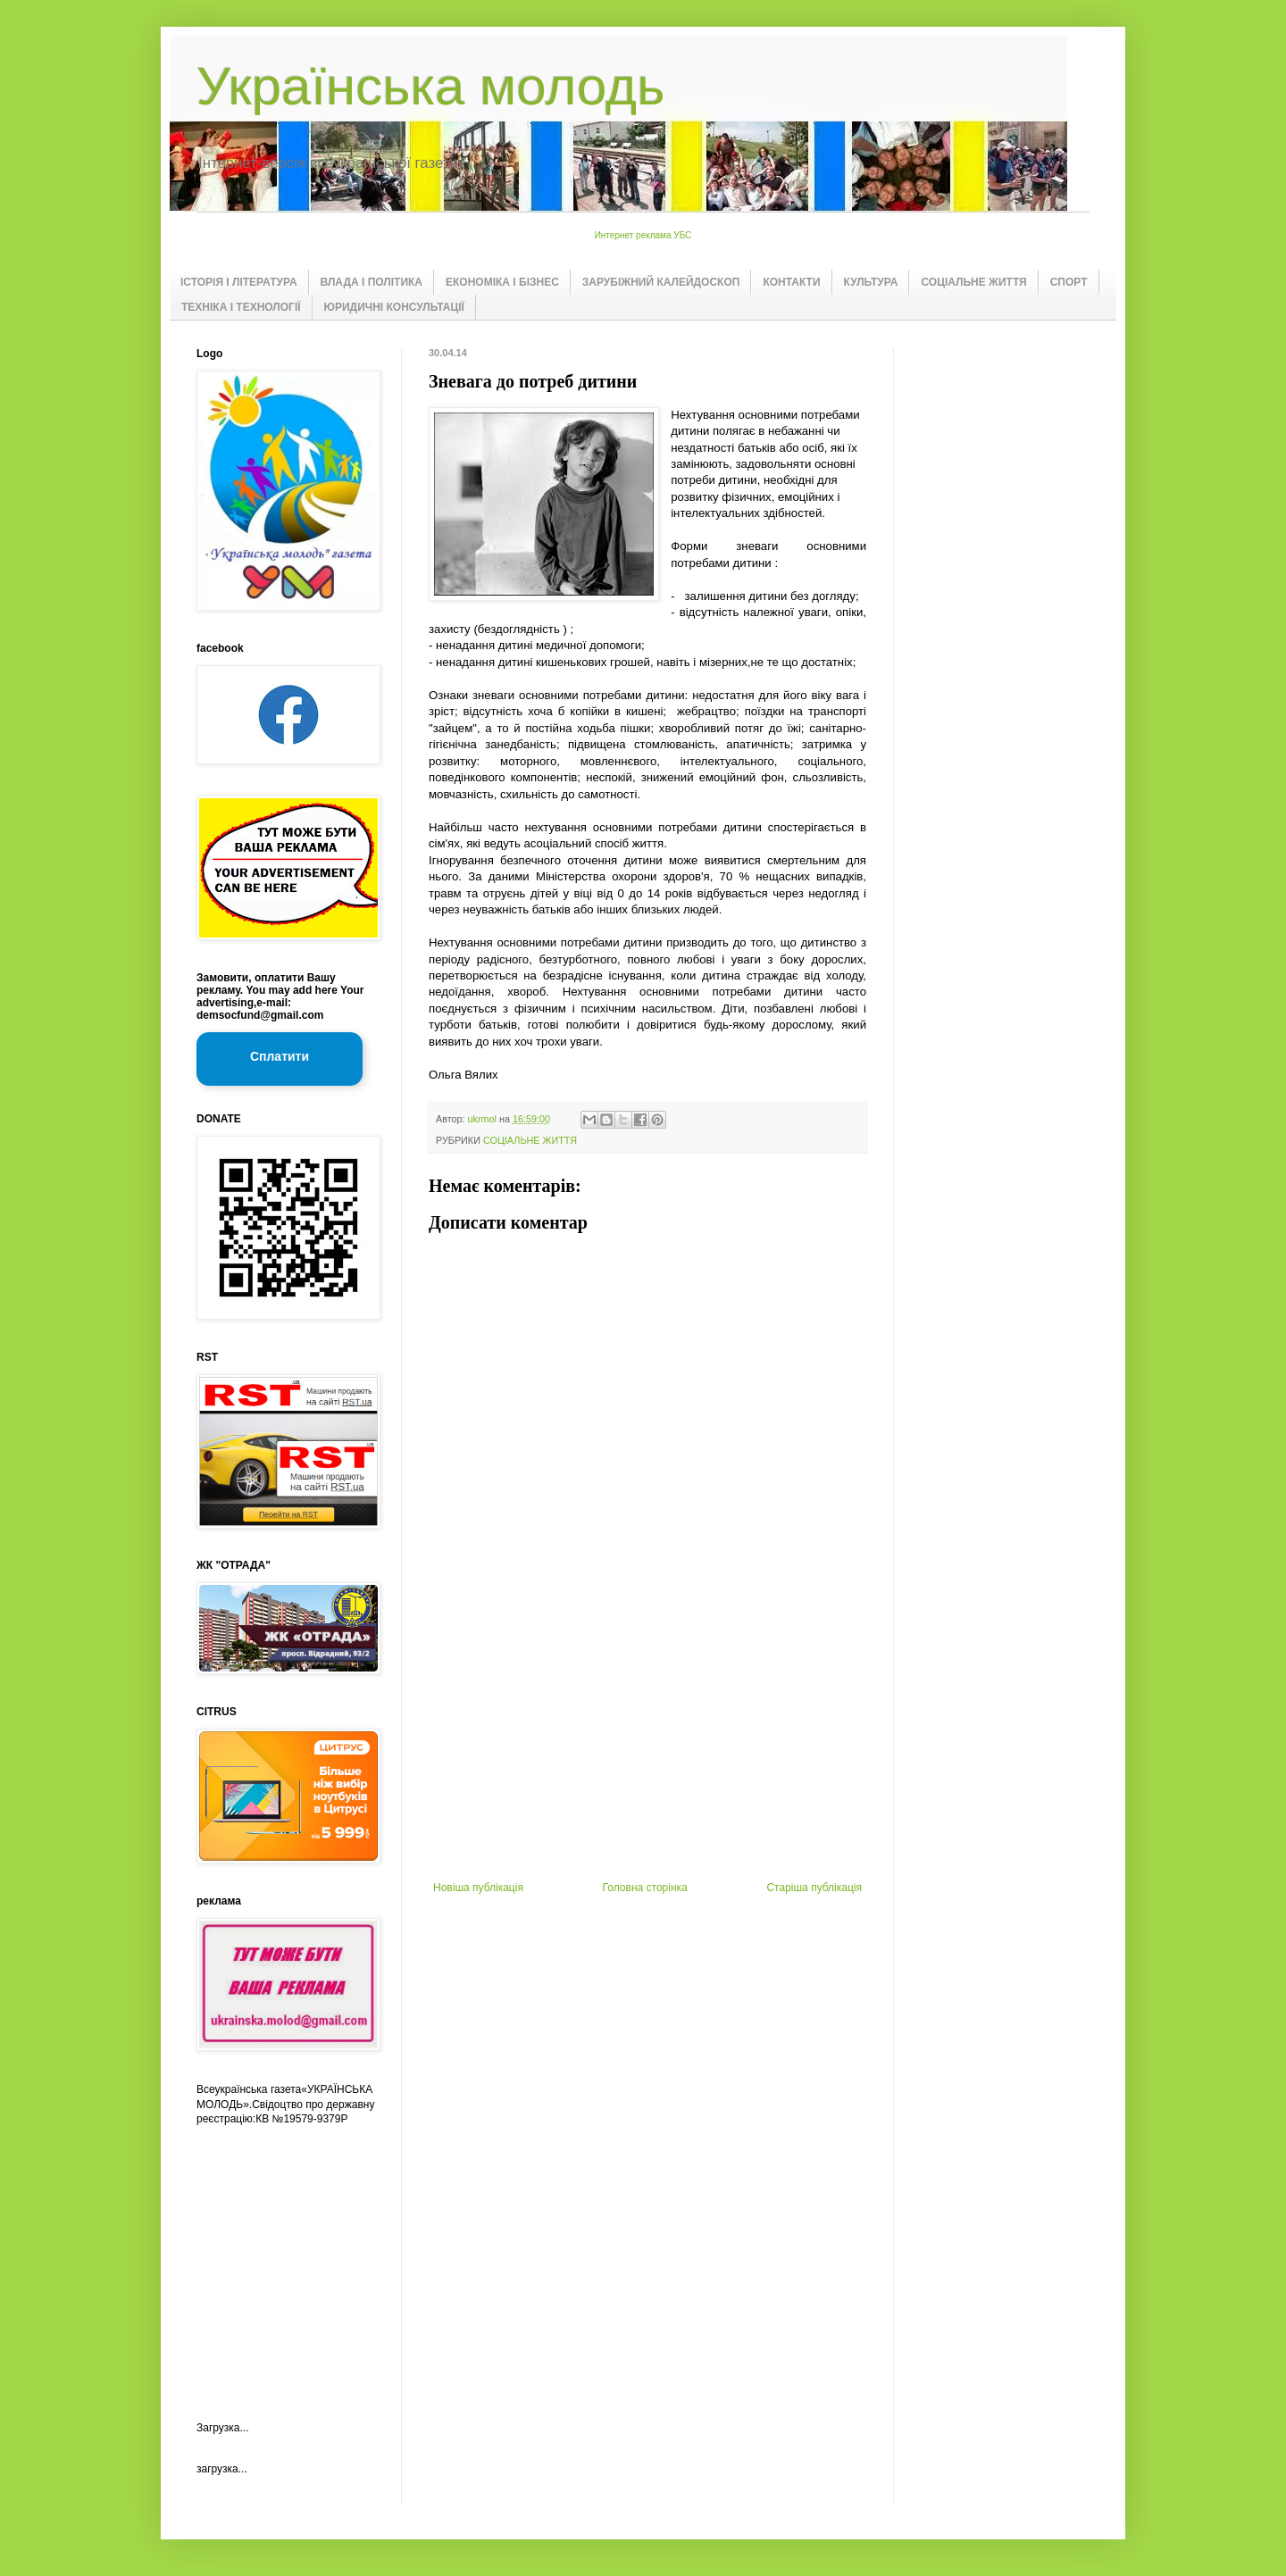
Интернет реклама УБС (643, 235)
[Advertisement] (647, 1747)
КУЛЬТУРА (871, 282)
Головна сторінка (645, 1887)
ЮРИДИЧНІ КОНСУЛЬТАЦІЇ (394, 307)
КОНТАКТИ (791, 282)
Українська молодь (430, 86)
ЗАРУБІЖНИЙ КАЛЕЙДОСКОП (661, 282)
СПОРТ (1069, 282)
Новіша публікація (478, 1887)
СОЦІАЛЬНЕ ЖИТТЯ (973, 282)
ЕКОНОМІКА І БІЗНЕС (502, 282)
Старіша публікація (814, 1887)
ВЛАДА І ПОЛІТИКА (371, 282)
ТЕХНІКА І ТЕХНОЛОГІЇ (241, 307)
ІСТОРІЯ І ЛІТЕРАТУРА (238, 282)
